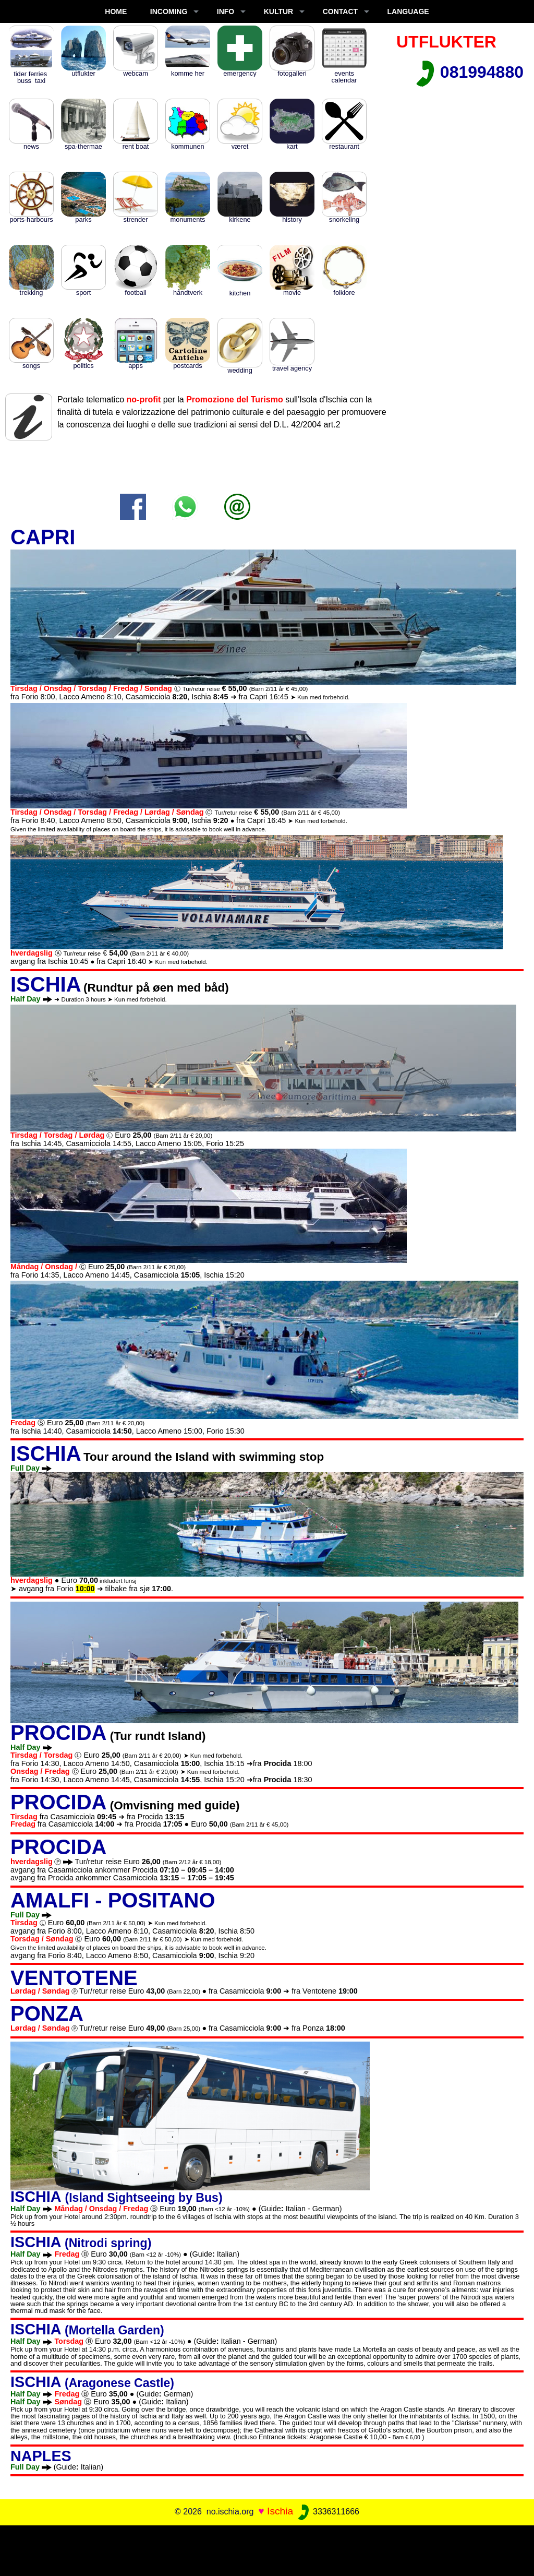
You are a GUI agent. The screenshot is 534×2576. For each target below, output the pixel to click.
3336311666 (327, 2511)
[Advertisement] (267, 2548)
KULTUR (279, 11)
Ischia (280, 2511)
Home (116, 11)
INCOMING (169, 11)
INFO (225, 11)
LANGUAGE (408, 11)
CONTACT (340, 11)
